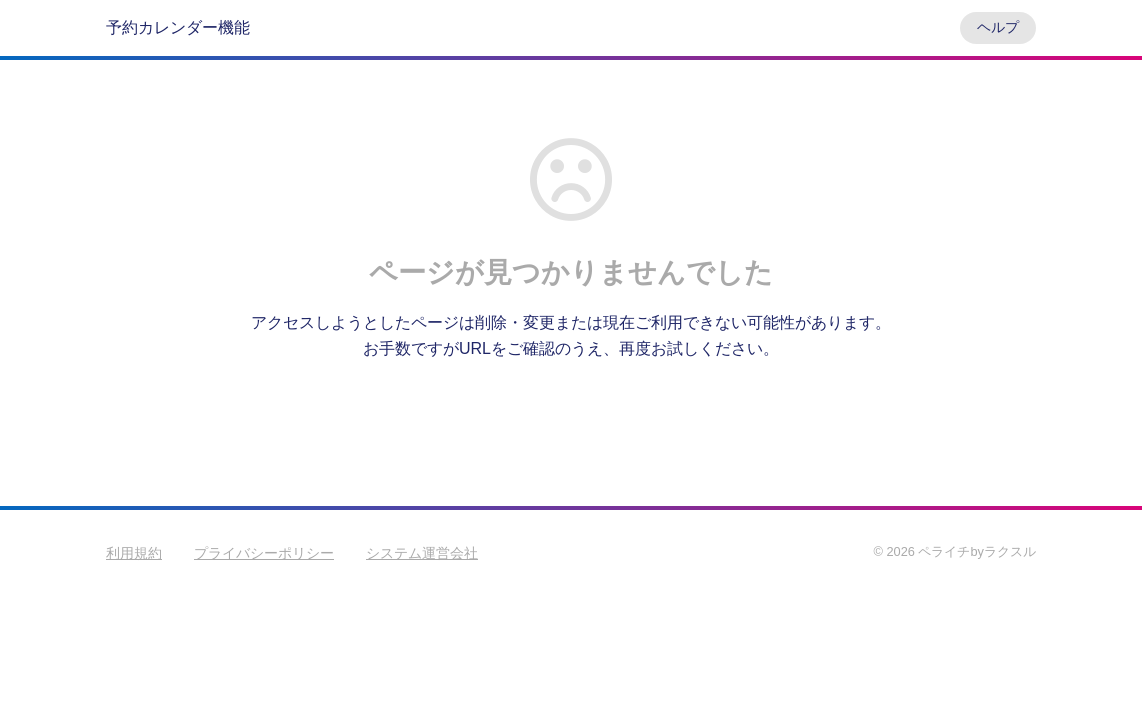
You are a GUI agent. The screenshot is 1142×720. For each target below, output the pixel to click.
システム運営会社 (422, 553)
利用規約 (134, 553)
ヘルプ (998, 27)
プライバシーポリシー (264, 553)
